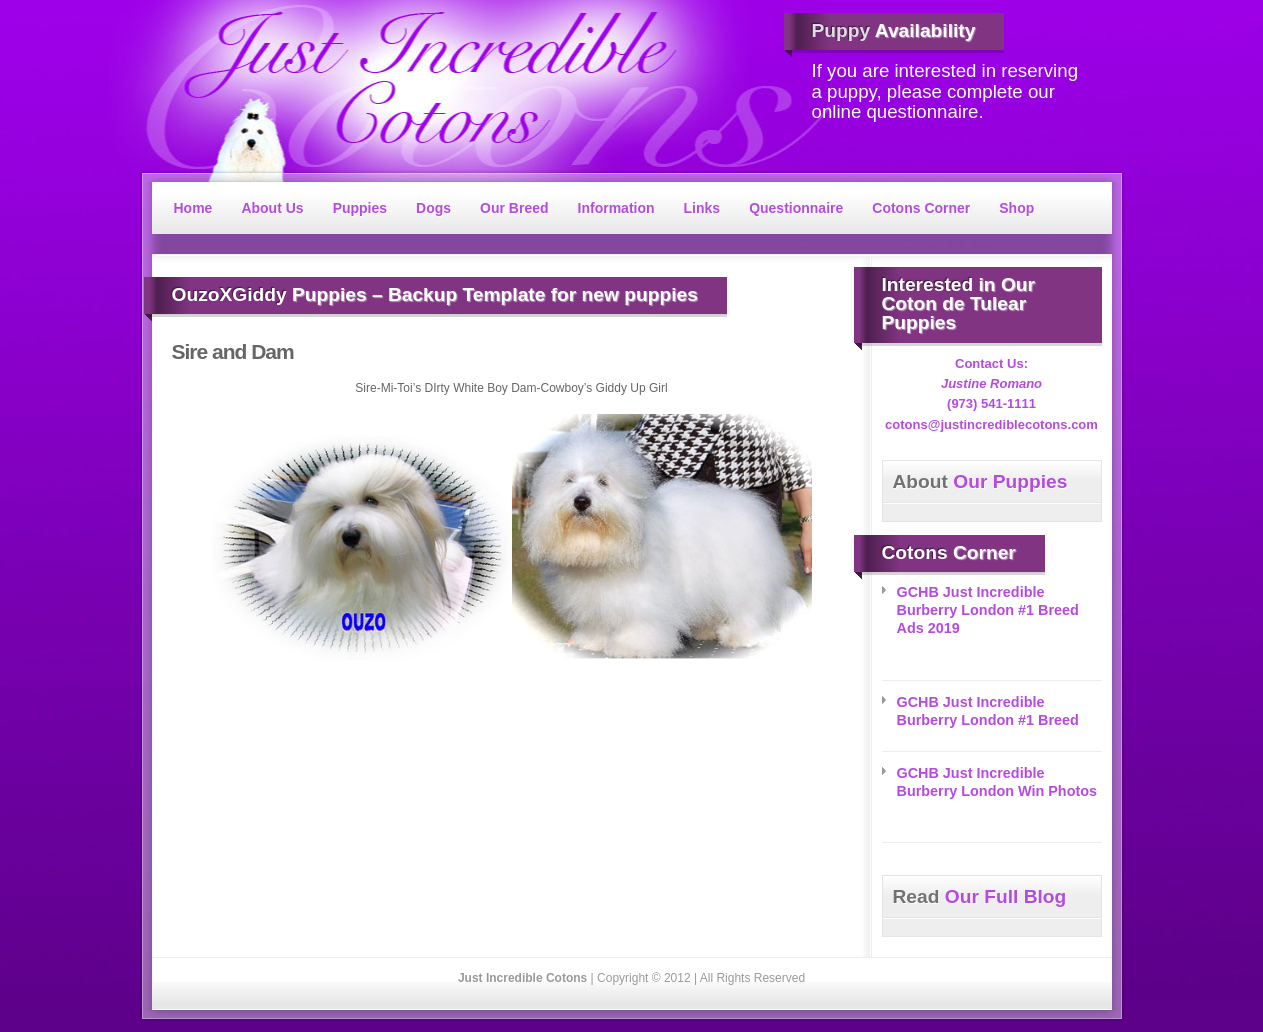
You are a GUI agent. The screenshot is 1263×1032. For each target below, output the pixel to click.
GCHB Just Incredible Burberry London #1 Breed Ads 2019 (988, 610)
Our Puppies (980, 481)
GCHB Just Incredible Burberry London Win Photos (997, 782)
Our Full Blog (980, 896)
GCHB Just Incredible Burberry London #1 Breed (988, 711)
